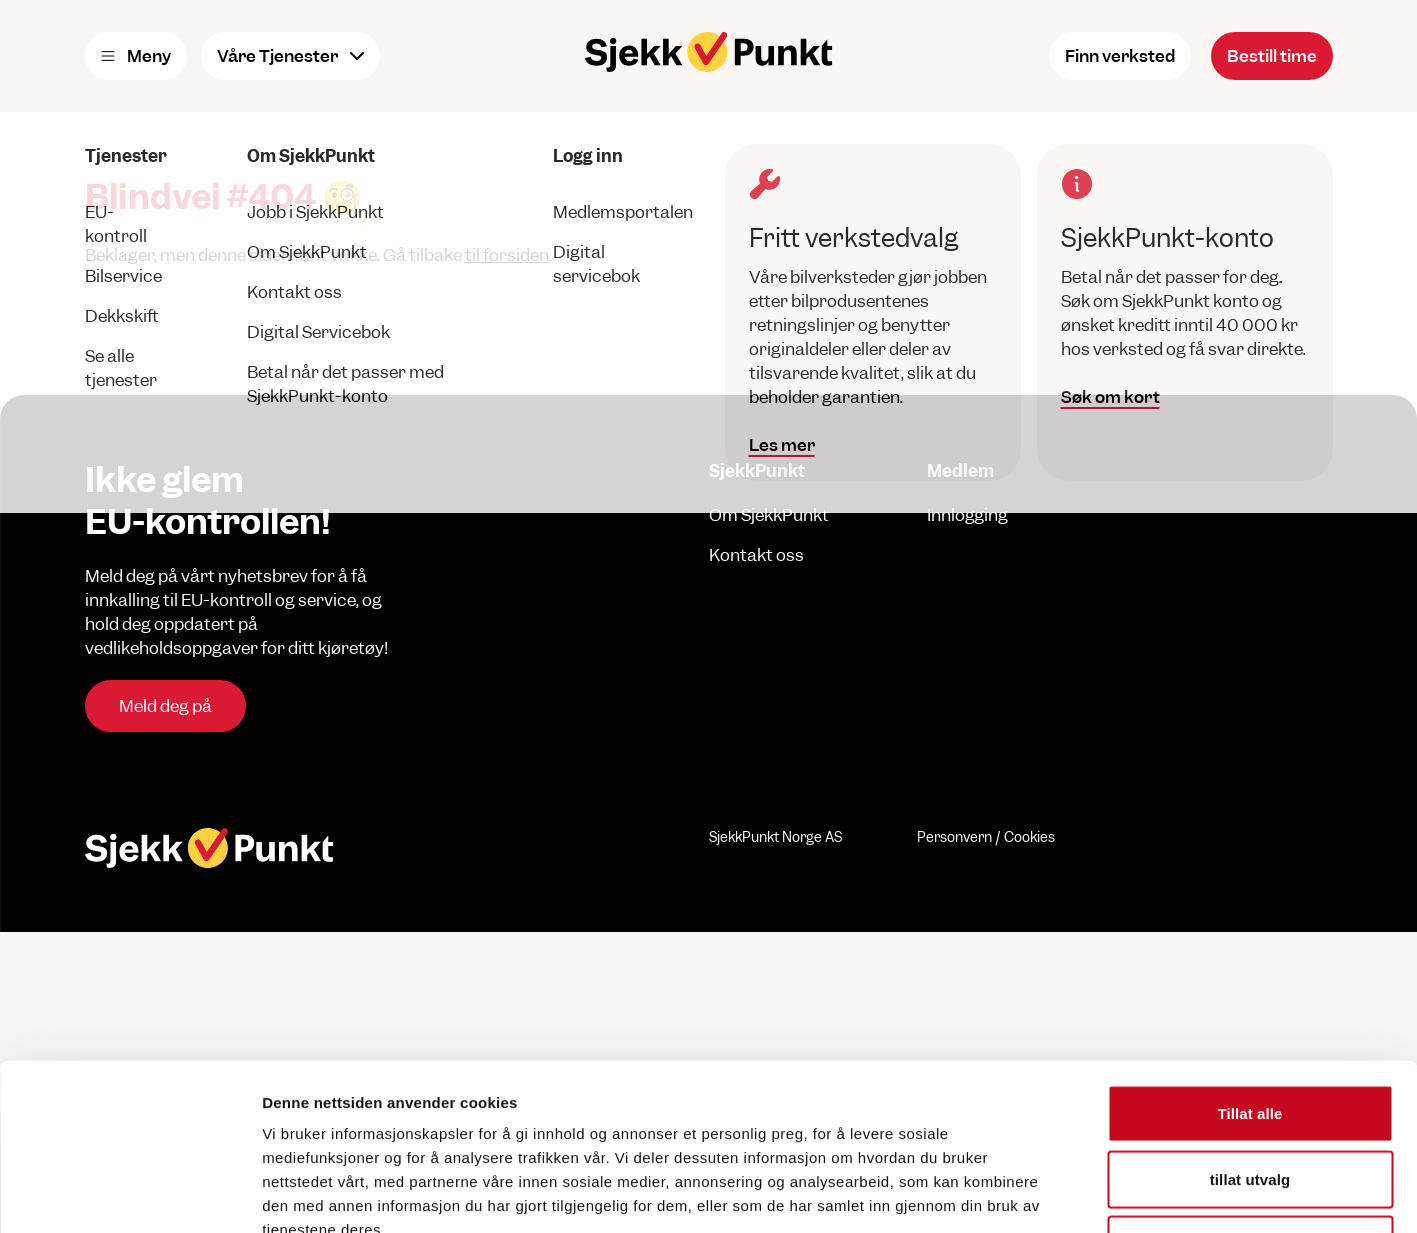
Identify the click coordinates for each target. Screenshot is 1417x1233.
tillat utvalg (1250, 1036)
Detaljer (1065, 1193)
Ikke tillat (1249, 1101)
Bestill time (1272, 56)
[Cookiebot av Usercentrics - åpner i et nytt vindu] (129, 1194)
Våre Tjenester (290, 56)
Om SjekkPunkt (769, 515)
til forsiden (507, 255)
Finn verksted (1120, 56)
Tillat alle (1249, 970)
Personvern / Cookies (986, 837)
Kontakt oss (756, 555)
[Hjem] (709, 52)
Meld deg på (165, 706)
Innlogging (967, 515)
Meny (136, 56)
